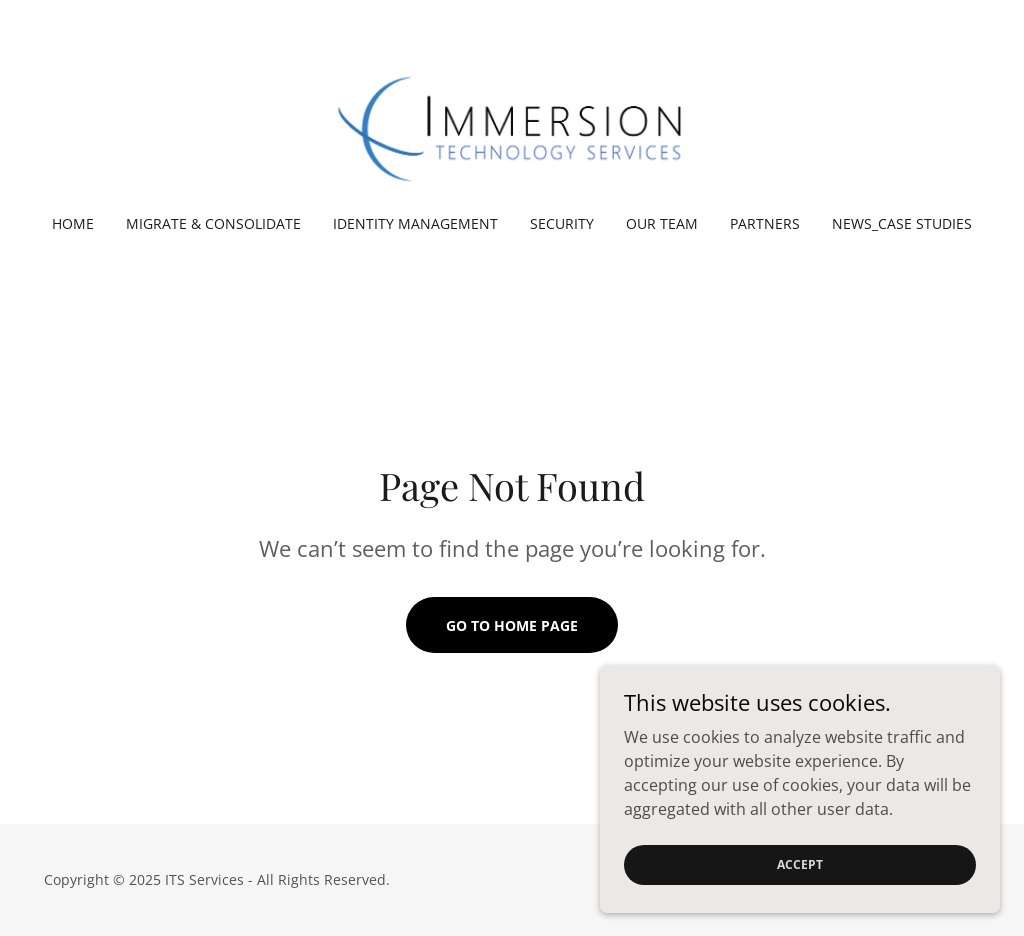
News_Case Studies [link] (902, 223)
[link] (512, 120)
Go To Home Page (512, 625)
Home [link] (73, 223)
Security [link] (562, 223)
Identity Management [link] (415, 223)
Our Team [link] (662, 223)
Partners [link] (765, 223)
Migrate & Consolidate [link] (213, 223)
